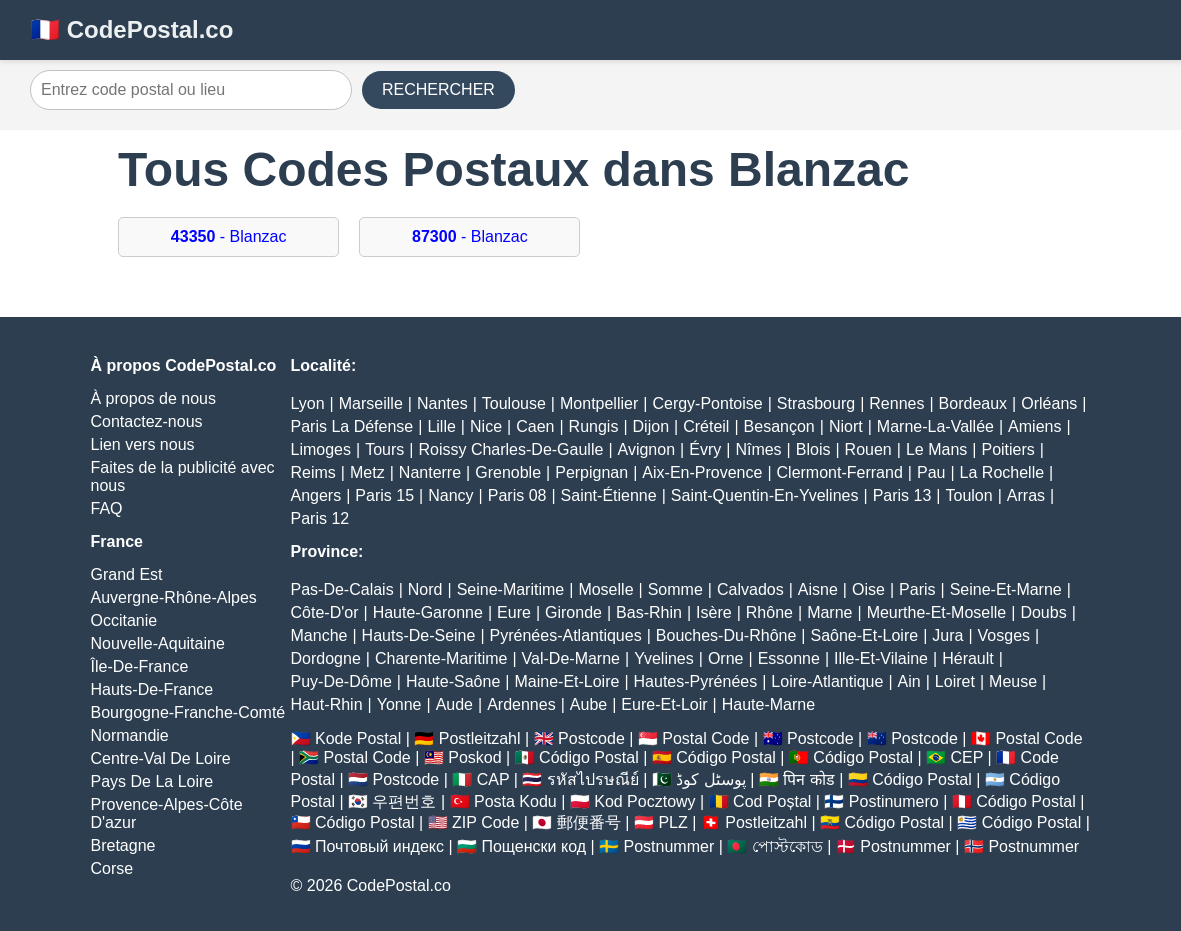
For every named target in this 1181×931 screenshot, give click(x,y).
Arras (1026, 495)
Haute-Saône (453, 681)
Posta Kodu (515, 801)
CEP (966, 757)
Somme (675, 589)
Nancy (450, 495)
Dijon (651, 426)
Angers (316, 495)
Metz (367, 472)
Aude (454, 704)
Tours (384, 449)
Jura (947, 635)
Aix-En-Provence (702, 472)
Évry (705, 449)
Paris (917, 589)
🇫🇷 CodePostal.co (131, 29)
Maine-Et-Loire (566, 681)
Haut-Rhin (327, 704)
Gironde (573, 612)
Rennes (896, 403)
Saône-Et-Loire (865, 635)
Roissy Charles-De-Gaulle (510, 449)
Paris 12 (320, 518)
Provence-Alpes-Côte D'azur (167, 813)
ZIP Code (485, 822)
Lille (441, 426)
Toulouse (514, 403)
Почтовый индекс (379, 846)
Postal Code (705, 738)
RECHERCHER (438, 89)
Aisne (818, 589)
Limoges (321, 449)
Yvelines (664, 658)
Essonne (789, 658)
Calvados (750, 589)
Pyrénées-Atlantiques (566, 635)
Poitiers (1007, 449)
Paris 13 (902, 495)
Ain (909, 681)
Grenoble (508, 472)
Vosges (1004, 635)
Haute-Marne (768, 704)
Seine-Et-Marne (1006, 589)
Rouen (868, 449)
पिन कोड (808, 779)
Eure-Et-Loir (664, 704)
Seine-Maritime (511, 589)
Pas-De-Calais (342, 589)
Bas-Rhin (649, 612)
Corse (112, 868)
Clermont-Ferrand (840, 472)
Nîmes (758, 449)
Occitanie (124, 620)
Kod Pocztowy (644, 801)
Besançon (779, 426)
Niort (846, 426)
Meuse (1013, 681)
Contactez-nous (147, 421)
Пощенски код (533, 846)
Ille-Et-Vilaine (881, 658)
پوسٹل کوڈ (710, 779)
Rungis (594, 426)
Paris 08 (517, 495)
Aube (588, 704)
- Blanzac (229, 236)
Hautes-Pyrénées (696, 681)
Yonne (399, 704)
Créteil (706, 426)
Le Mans (936, 449)
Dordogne (326, 658)
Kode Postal (358, 738)
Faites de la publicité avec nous (183, 476)
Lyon (308, 403)
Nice (486, 426)
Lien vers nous (143, 444)
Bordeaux (973, 403)
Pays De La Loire (152, 781)
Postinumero (894, 801)
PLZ (672, 822)
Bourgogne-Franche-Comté (188, 712)
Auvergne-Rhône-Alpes (174, 597)
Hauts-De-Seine (419, 635)
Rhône (769, 612)
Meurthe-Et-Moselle (937, 612)
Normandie (130, 735)
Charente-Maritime (441, 658)
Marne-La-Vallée (935, 426)
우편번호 (404, 801)
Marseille (371, 403)
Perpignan (591, 472)
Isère (714, 612)
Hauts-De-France (152, 689)
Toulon (968, 495)
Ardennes (521, 704)
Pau (931, 472)
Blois (813, 449)
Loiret (955, 681)
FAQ (107, 508)
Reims (313, 472)
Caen (535, 426)
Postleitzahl (480, 738)
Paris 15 (384, 495)
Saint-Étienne (609, 495)
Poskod (474, 757)
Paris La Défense (352, 426)
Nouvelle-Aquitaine (158, 643)
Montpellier (599, 403)
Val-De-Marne (571, 658)
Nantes (442, 403)
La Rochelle (1002, 472)
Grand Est (127, 574)
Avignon (647, 449)
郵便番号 (589, 822)
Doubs (1043, 612)
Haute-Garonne (428, 612)
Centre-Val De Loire (161, 758)
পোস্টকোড (787, 846)
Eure (514, 612)
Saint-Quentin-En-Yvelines (765, 495)
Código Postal (589, 757)
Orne (726, 658)
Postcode (591, 738)
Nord (425, 589)
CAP (493, 779)
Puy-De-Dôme (341, 681)
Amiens (1034, 426)
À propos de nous (153, 398)
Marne (829, 612)
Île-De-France (140, 666)
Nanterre (430, 472)
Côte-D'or (325, 612)
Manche (319, 635)
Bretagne (123, 845)
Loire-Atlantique (827, 681)
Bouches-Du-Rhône (726, 635)
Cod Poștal (772, 801)
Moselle (605, 589)
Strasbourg (816, 403)
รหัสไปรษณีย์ (593, 779)
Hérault (968, 658)
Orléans (1049, 403)
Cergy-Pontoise (707, 403)
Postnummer (669, 846)
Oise (868, 589)
